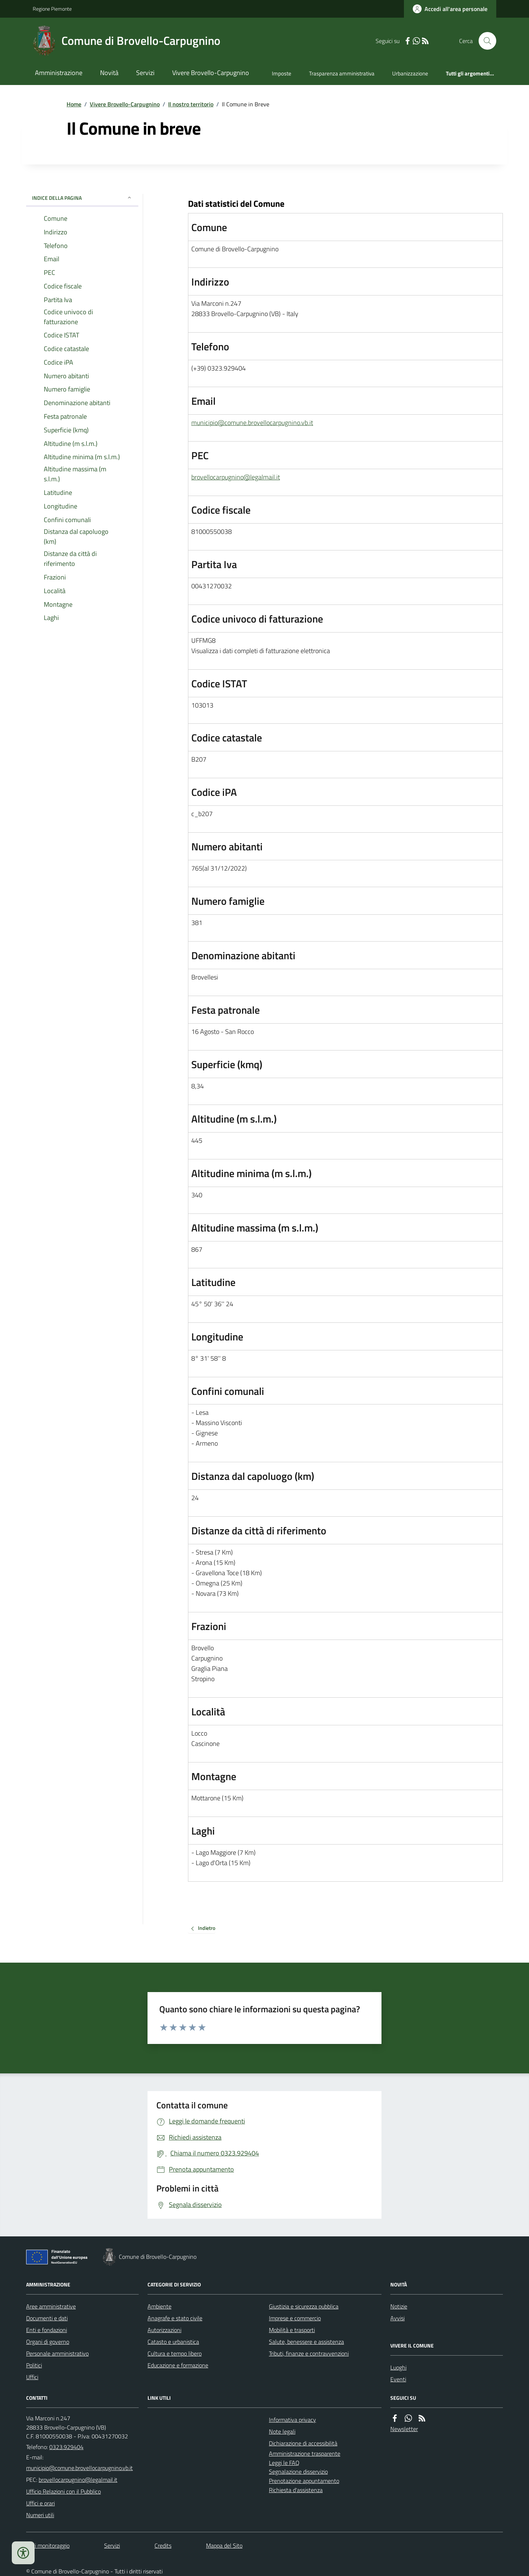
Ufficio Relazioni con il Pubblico (63, 2491)
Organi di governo (47, 2341)
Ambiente (159, 2306)
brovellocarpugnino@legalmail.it (235, 477)
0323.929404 (66, 2446)
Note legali (282, 2431)
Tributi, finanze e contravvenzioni (309, 2353)
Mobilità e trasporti (292, 2329)
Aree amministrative (51, 2306)
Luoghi (398, 2367)
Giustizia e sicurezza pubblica (303, 2306)
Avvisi (397, 2318)
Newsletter (404, 2428)
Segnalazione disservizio (298, 2471)
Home (74, 104)
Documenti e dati (47, 2318)
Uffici (32, 2377)
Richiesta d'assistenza (296, 2489)
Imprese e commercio (295, 2318)
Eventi (398, 2379)
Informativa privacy (292, 2419)
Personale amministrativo (57, 2353)
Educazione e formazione (178, 2365)
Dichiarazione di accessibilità (303, 2443)
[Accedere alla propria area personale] (450, 9)
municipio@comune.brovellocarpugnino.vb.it (252, 423)
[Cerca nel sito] (484, 41)
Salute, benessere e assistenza (306, 2341)
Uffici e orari (40, 2503)
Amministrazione (58, 73)
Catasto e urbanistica (173, 2341)
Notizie (398, 2306)
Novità (109, 73)
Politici (34, 2365)
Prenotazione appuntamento (304, 2480)
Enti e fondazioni (46, 2329)
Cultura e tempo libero (175, 2353)
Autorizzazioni (164, 2329)
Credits (163, 2545)
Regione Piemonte (52, 9)
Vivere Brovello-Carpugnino (210, 73)
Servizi (145, 73)
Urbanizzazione (410, 73)
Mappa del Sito (224, 2545)
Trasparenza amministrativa (341, 73)
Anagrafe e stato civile (175, 2318)
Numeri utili (40, 2515)
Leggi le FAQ (284, 2462)
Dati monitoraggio (48, 2545)
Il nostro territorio (190, 104)
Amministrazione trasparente (304, 2453)
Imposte (281, 73)
